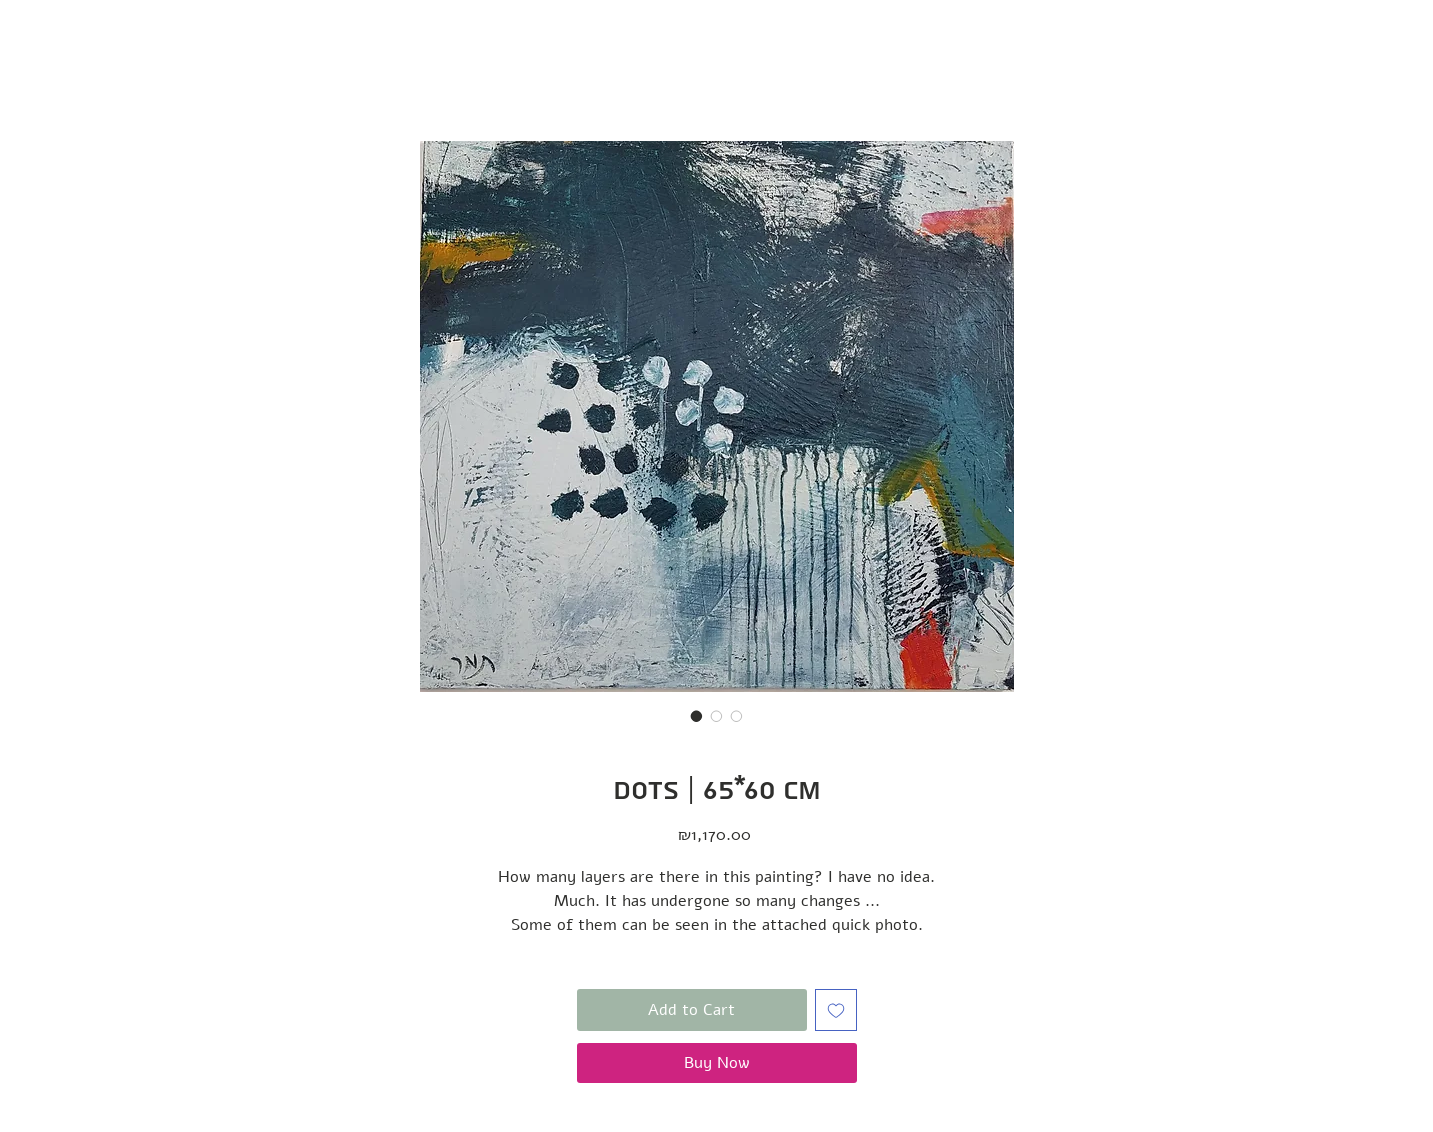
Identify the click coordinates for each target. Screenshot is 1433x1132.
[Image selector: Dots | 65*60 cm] (697, 716)
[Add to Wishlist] (836, 1010)
